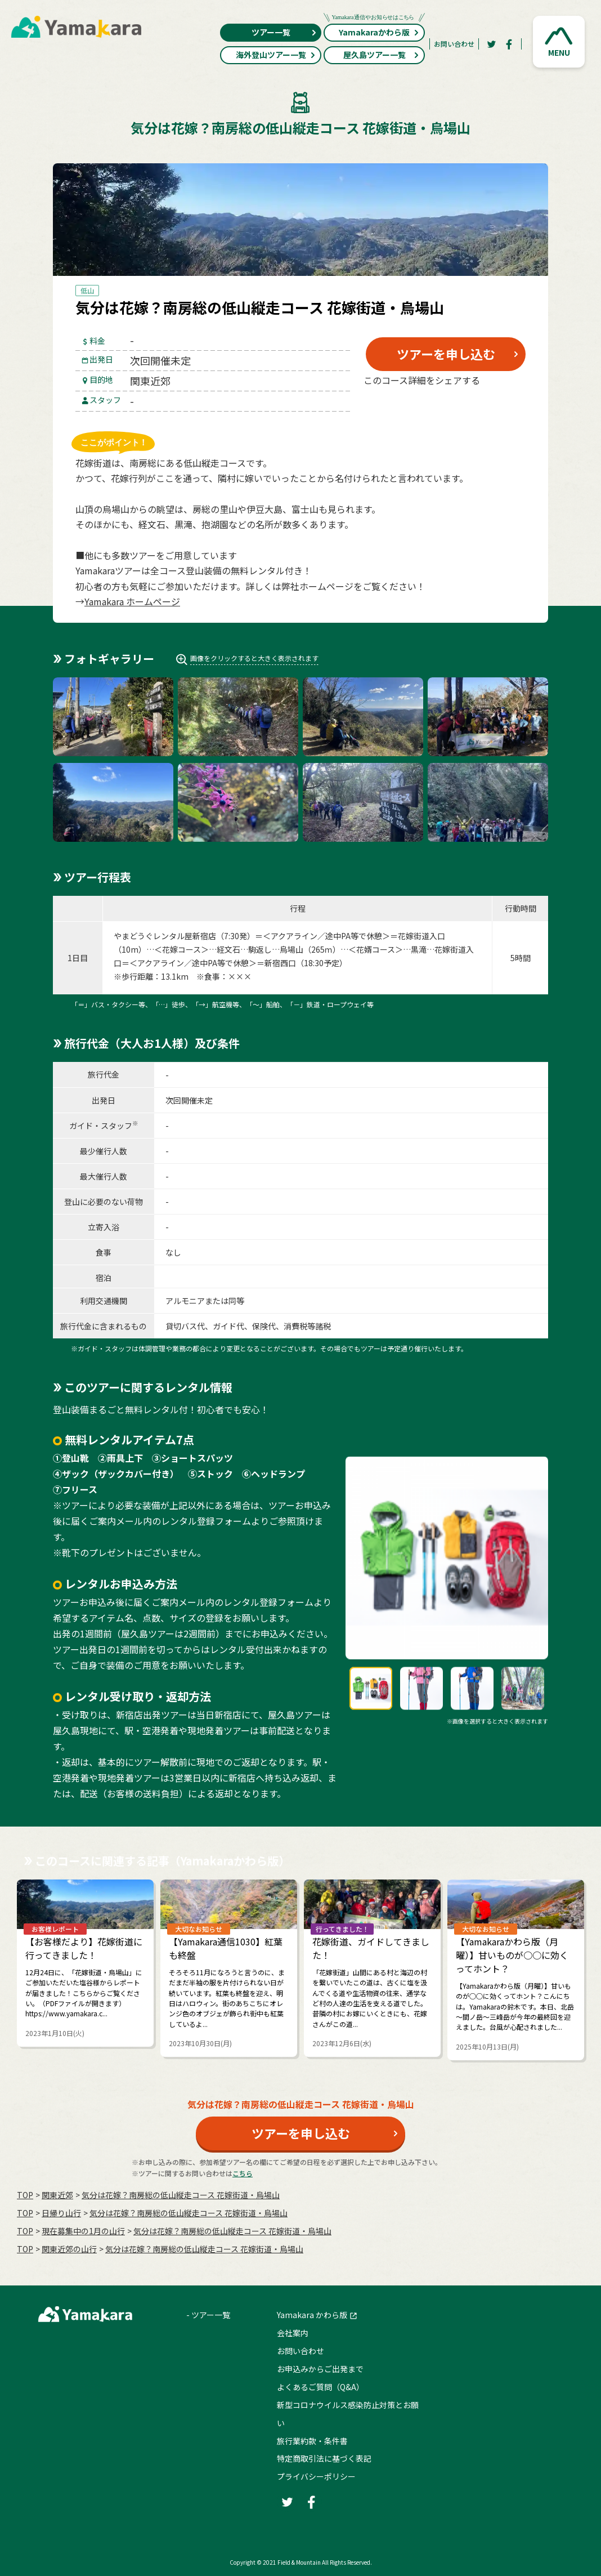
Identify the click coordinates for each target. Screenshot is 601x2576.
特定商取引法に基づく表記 (324, 2458)
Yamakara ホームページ (132, 601)
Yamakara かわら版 (312, 2314)
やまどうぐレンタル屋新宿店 (165, 935)
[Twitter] (491, 44)
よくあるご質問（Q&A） (320, 2386)
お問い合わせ (454, 43)
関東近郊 (57, 2194)
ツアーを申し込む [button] (446, 354)
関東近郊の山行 (69, 2248)
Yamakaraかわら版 (374, 31)
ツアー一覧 (284, 32)
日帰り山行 (61, 2212)
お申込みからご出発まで (320, 2368)
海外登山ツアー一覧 (276, 54)
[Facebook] (509, 44)
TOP (25, 2194)
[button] (559, 42)
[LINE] (501, 407)
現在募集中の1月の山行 (83, 2230)
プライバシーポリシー (316, 2476)
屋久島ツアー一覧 (381, 54)
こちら (242, 2173)
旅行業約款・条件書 (312, 2440)
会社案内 (292, 2332)
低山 (87, 290)
